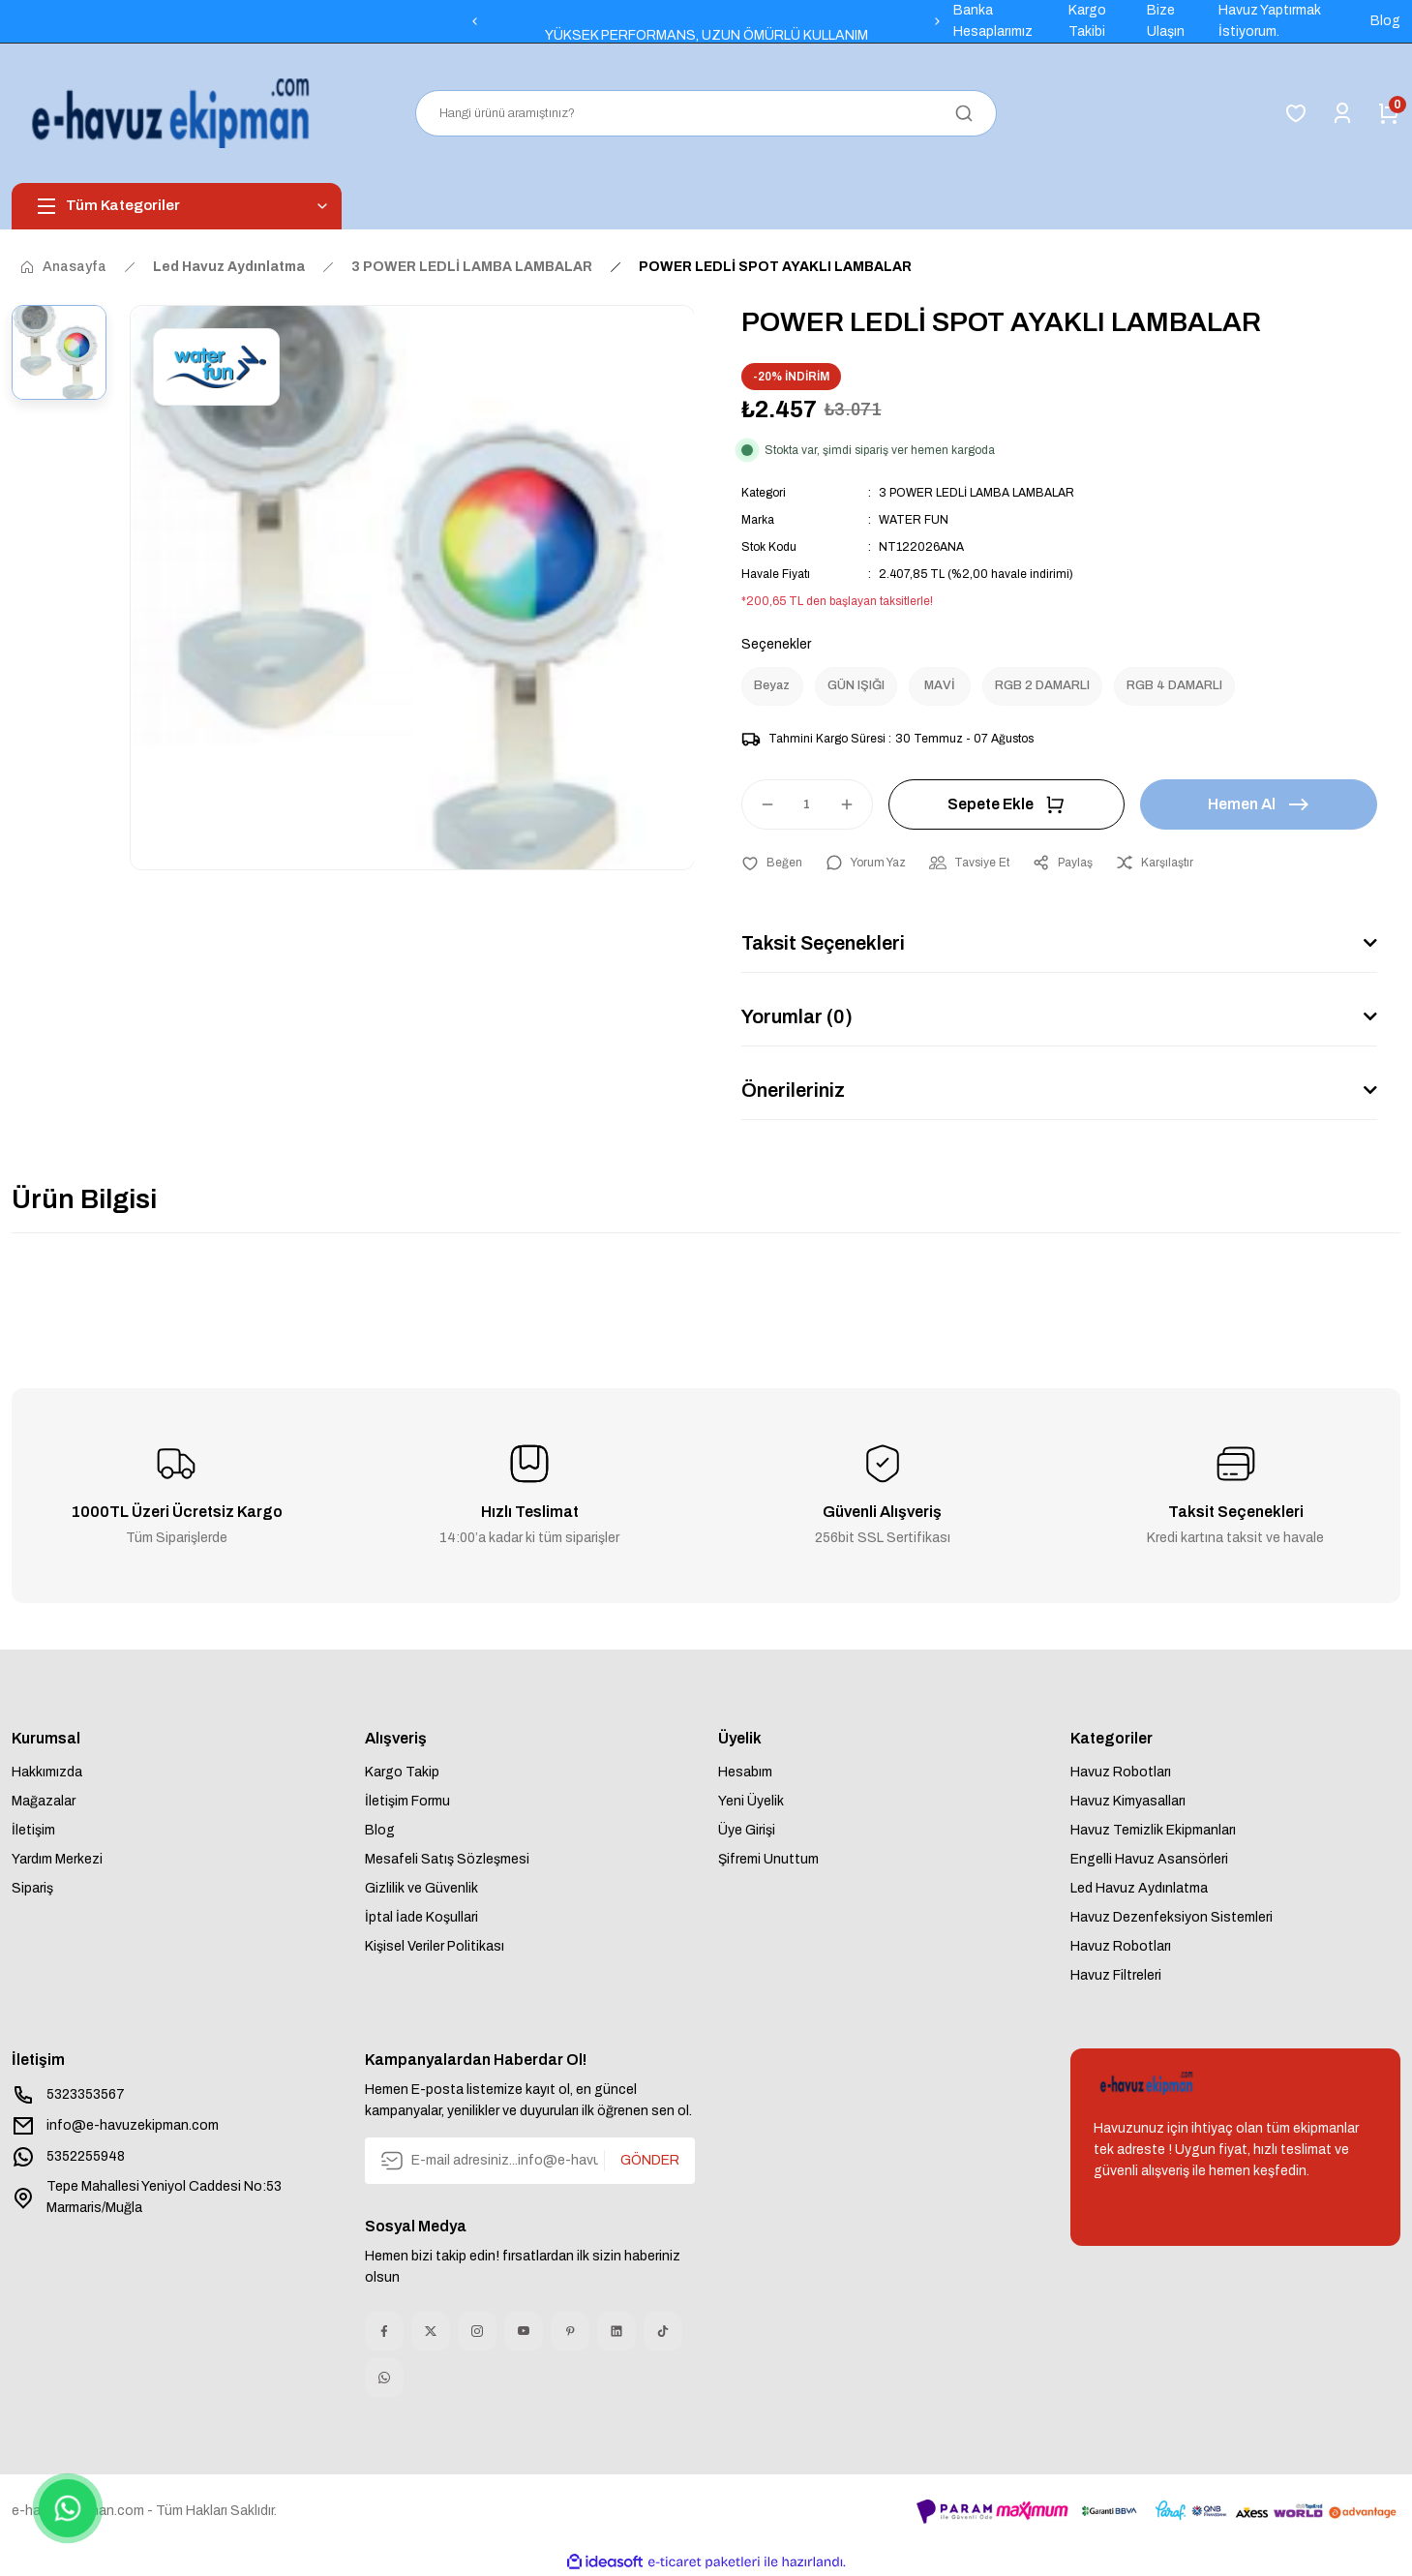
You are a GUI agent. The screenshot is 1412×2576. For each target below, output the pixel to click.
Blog (380, 1830)
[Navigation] (177, 206)
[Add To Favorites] (771, 862)
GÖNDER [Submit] (649, 2160)
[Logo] (175, 113)
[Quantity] (807, 804)
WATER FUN (913, 520)
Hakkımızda (47, 1772)
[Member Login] (1342, 113)
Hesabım (745, 1772)
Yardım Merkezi (57, 1859)
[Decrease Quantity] (758, 804)
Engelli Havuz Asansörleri (1149, 1859)
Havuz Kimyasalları (1128, 1801)
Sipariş (32, 1888)
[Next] (938, 21)
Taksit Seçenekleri (823, 943)
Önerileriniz (793, 1090)
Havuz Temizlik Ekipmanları (1153, 1830)
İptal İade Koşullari (421, 1917)
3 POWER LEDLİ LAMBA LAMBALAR (976, 493)
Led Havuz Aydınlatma (1139, 1888)
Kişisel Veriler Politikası (434, 1946)
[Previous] (474, 21)
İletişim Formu (407, 1801)
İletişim (33, 1830)
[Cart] (1388, 113)
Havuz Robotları (1120, 1772)
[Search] (706, 113)
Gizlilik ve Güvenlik (421, 1888)
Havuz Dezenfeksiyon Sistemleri (1171, 1917)
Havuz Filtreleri (1115, 1975)
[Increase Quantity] (855, 804)
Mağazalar (43, 1801)
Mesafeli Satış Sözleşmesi (447, 1859)
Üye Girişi (746, 1830)
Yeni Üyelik (751, 1801)
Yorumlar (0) (797, 1016)
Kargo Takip (402, 1772)
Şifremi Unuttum (768, 1859)
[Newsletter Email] (530, 2160)
